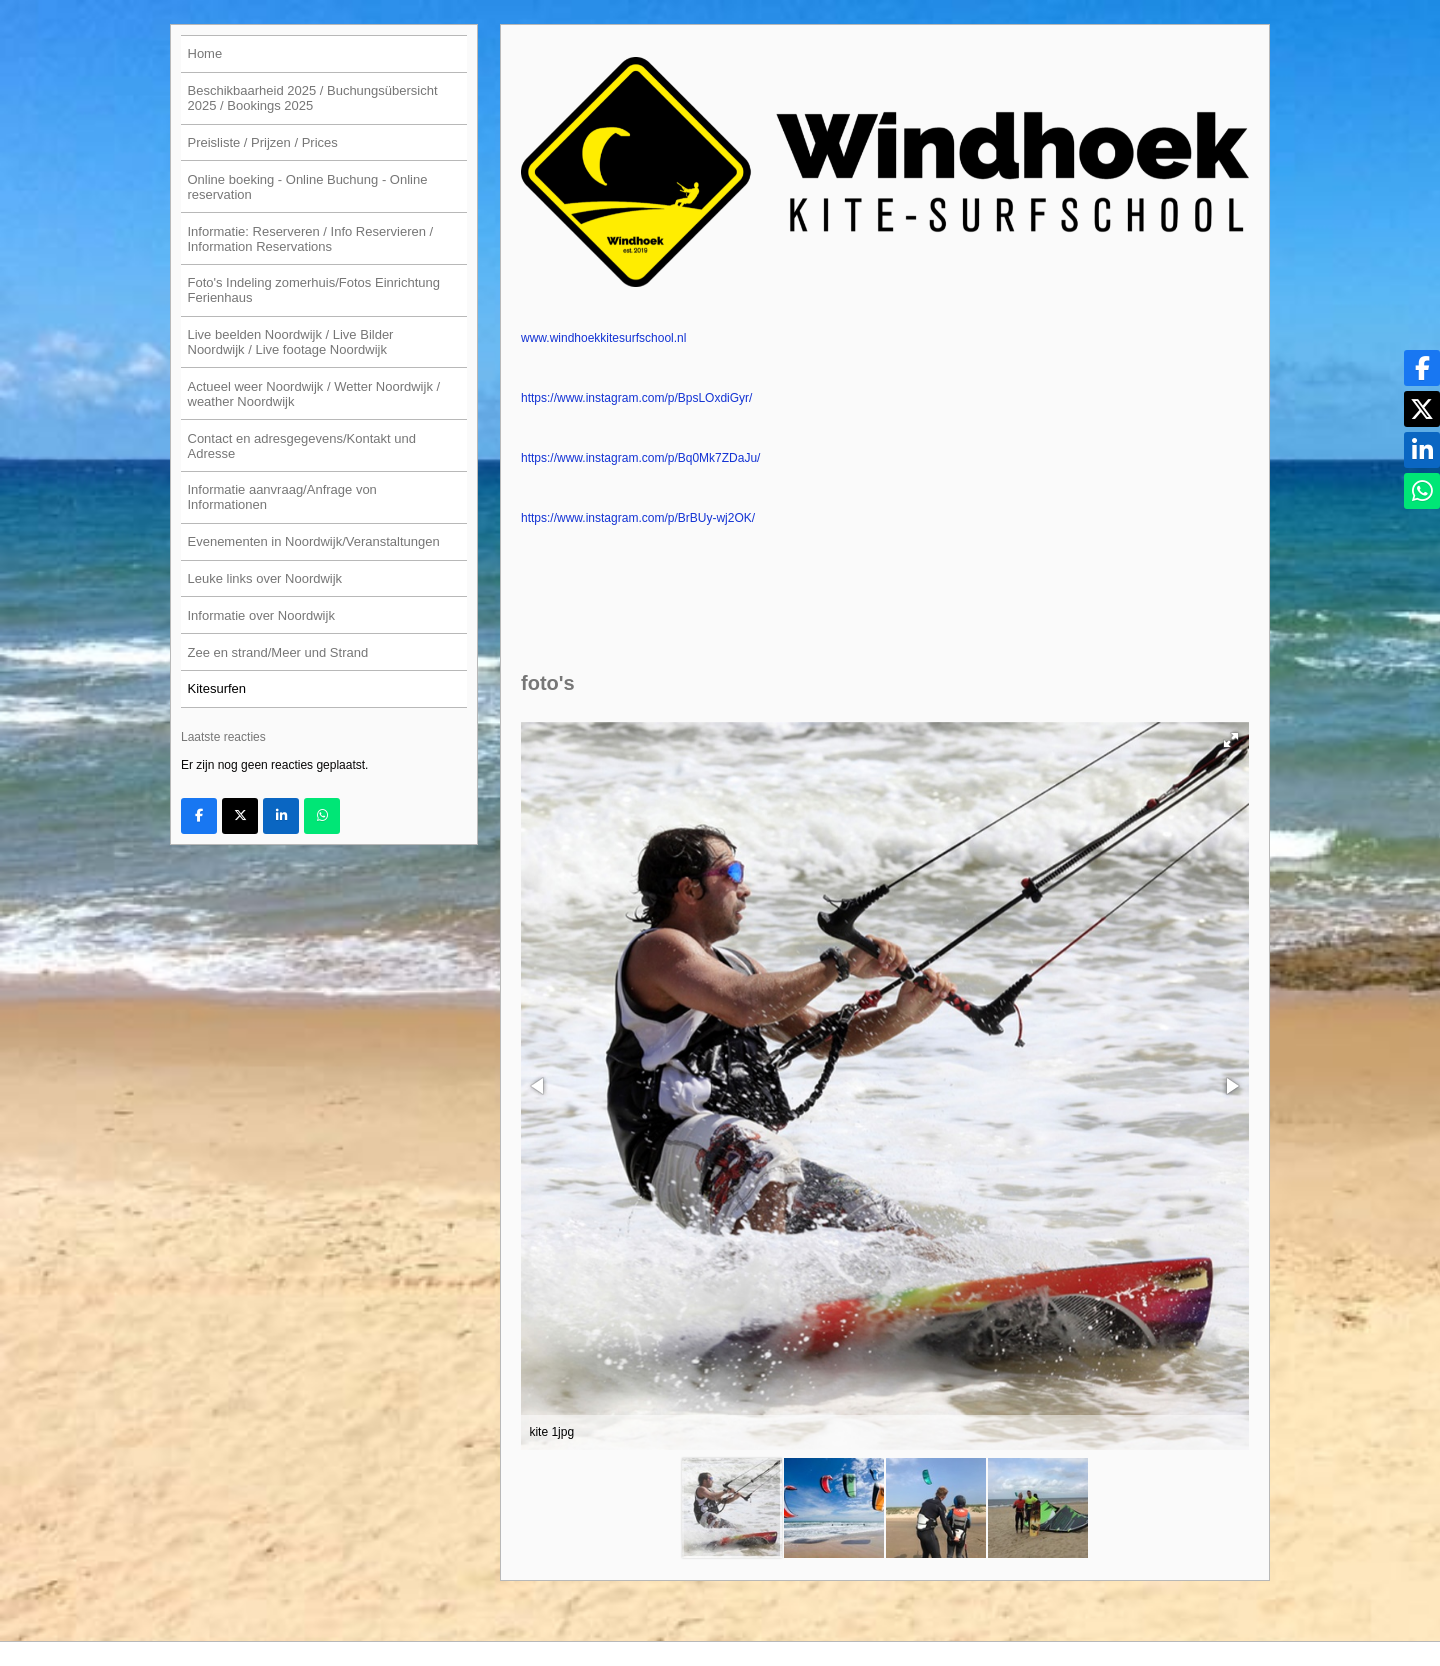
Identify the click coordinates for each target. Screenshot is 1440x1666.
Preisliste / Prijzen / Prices (263, 142)
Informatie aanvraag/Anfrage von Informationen (282, 497)
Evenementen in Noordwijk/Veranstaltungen (314, 541)
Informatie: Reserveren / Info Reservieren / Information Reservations (311, 239)
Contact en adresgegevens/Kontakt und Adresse (302, 446)
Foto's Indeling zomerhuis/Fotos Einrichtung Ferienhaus (314, 290)
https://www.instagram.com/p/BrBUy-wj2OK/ (638, 518)
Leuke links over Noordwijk (265, 578)
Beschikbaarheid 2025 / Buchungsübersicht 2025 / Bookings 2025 (313, 98)
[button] (1231, 740)
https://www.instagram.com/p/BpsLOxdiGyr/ (636, 398)
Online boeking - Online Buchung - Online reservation (308, 187)
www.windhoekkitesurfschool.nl (603, 338)
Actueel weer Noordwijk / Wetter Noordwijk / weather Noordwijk (314, 394)
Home (205, 53)
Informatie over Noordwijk (261, 615)
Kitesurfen (217, 688)
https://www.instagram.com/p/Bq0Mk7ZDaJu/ (640, 458)
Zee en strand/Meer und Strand (278, 652)
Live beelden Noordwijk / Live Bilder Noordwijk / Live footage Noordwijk (291, 342)
